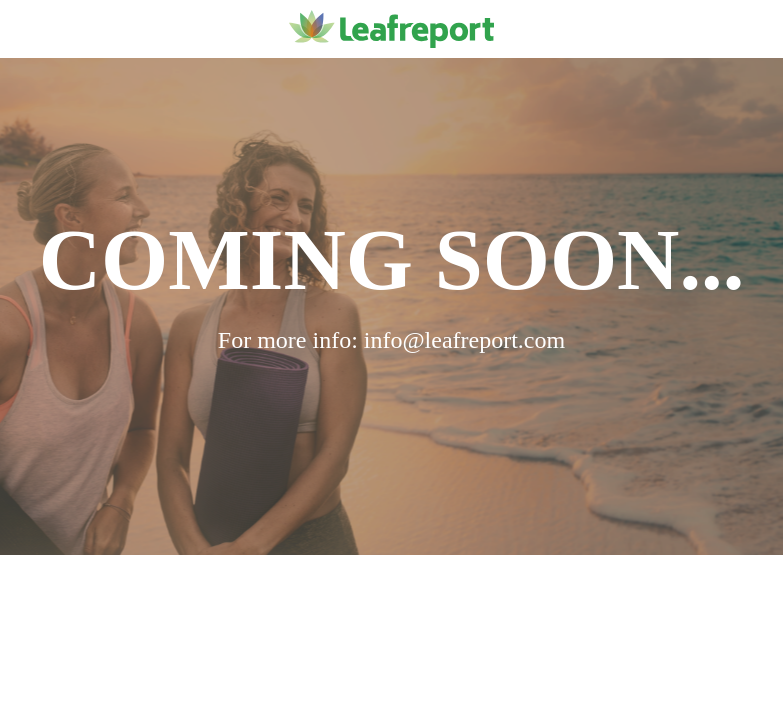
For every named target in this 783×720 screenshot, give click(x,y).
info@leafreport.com (464, 340)
